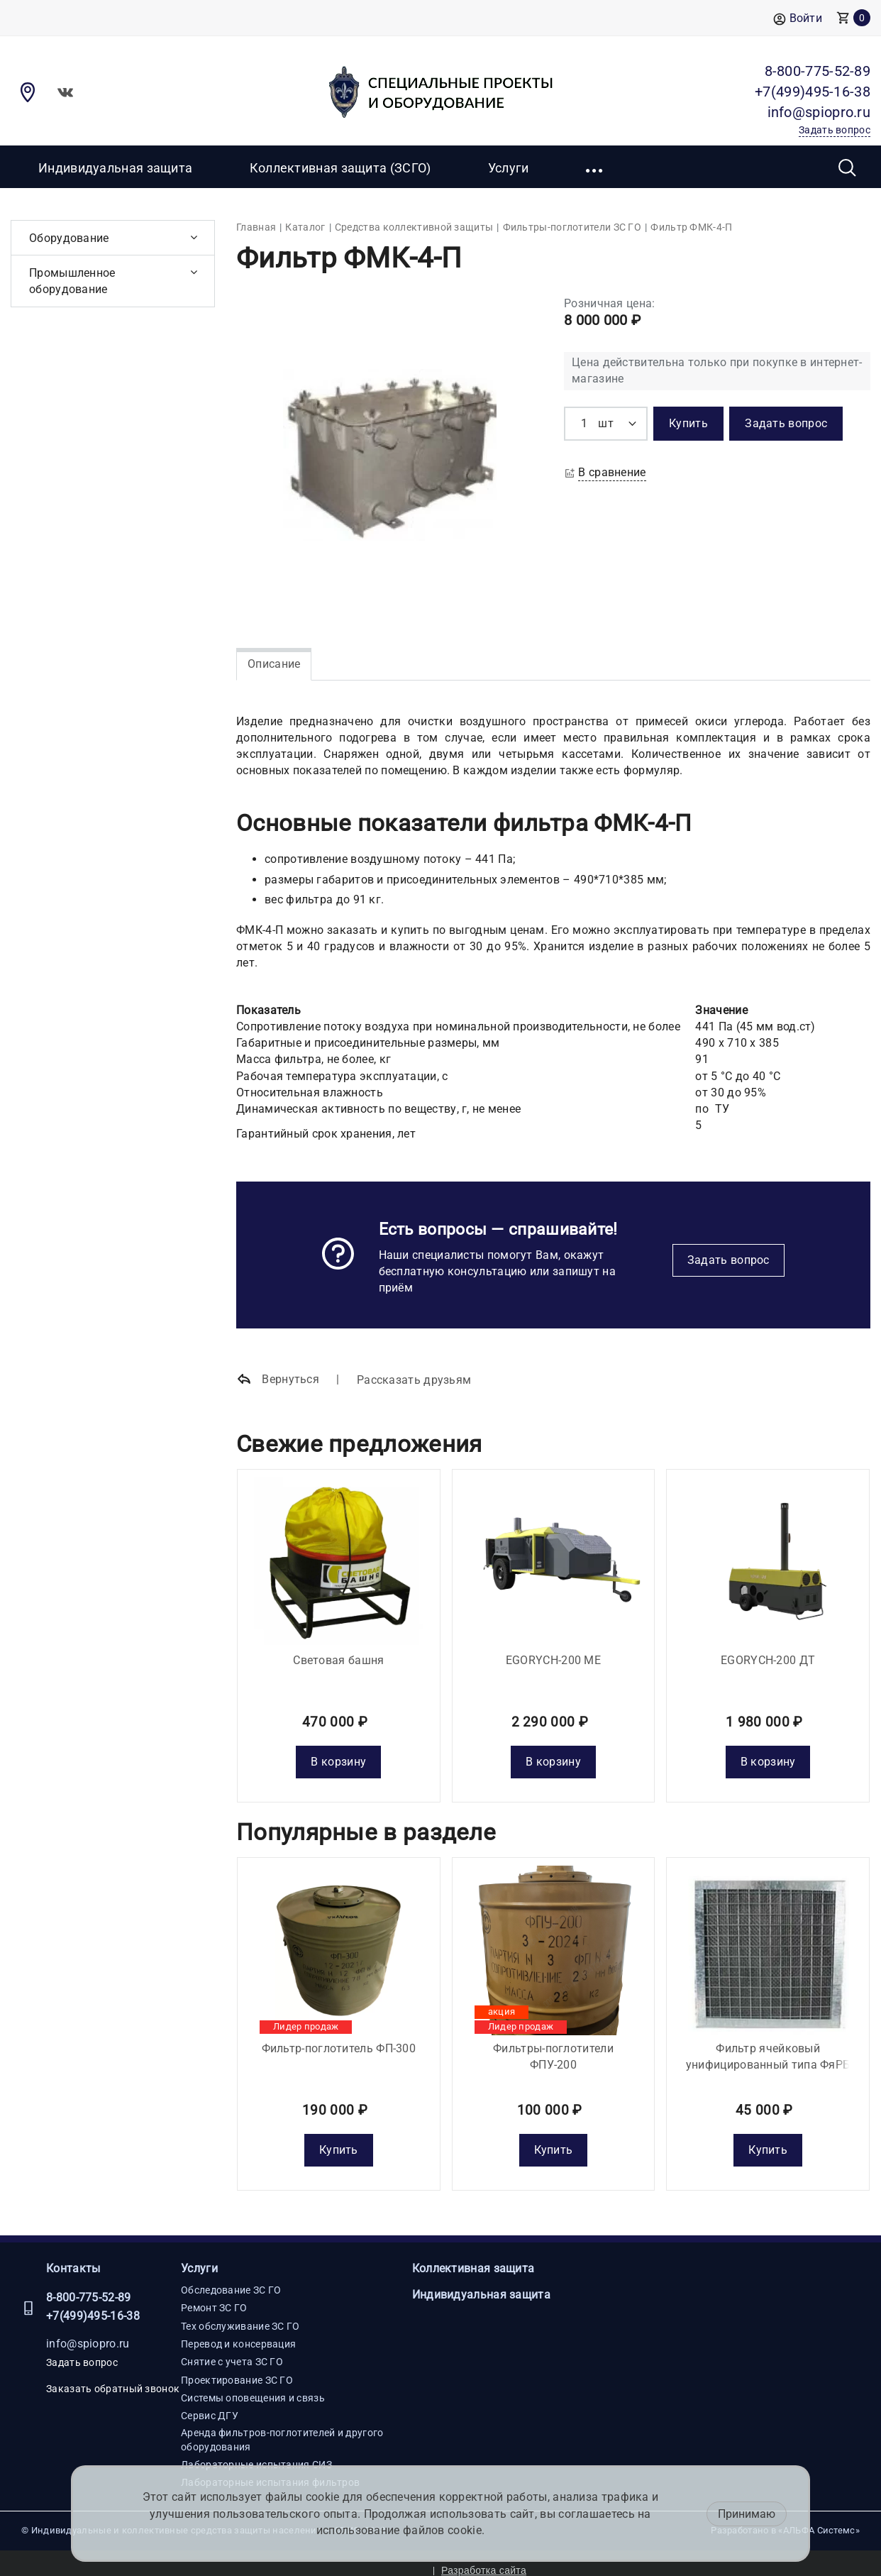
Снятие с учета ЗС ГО (232, 2347)
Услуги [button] (508, 167)
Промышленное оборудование (72, 281)
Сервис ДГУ (209, 2401)
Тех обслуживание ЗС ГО (240, 2311)
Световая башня (338, 1652)
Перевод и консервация (238, 2329)
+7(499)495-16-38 (93, 2301)
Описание (274, 664)
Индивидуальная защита (115, 167)
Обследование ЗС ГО (231, 2275)
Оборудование (69, 238)
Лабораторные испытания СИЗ (256, 2450)
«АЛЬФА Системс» (819, 2516)
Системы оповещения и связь (253, 2383)
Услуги (199, 2253)
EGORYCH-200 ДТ (768, 1652)
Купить (338, 2135)
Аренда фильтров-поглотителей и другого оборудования (282, 2425)
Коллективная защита (473, 2253)
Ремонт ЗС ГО (214, 2293)
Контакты (73, 2253)
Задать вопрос (728, 1260)
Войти (797, 18)
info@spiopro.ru (88, 2328)
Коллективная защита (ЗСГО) (340, 167)
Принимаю (746, 2514)
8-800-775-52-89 (88, 2283)
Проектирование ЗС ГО (237, 2365)
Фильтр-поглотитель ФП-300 (339, 2033)
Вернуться (277, 1380)
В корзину (338, 1754)
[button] (595, 166)
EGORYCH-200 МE (553, 1652)
